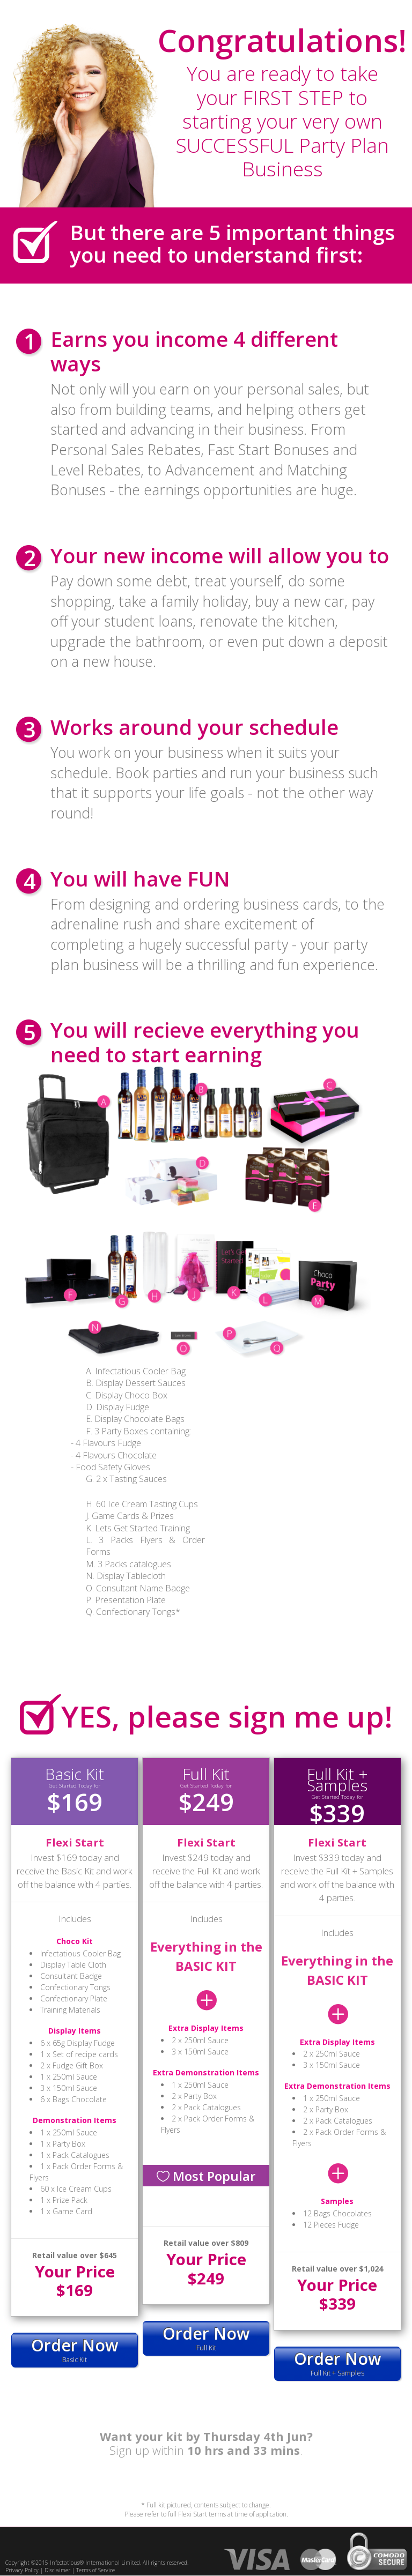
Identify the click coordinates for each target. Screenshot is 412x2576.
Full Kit (206, 2337)
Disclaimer (57, 2570)
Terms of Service (95, 2570)
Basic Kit (74, 2349)
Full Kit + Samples (337, 2363)
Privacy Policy (22, 2570)
